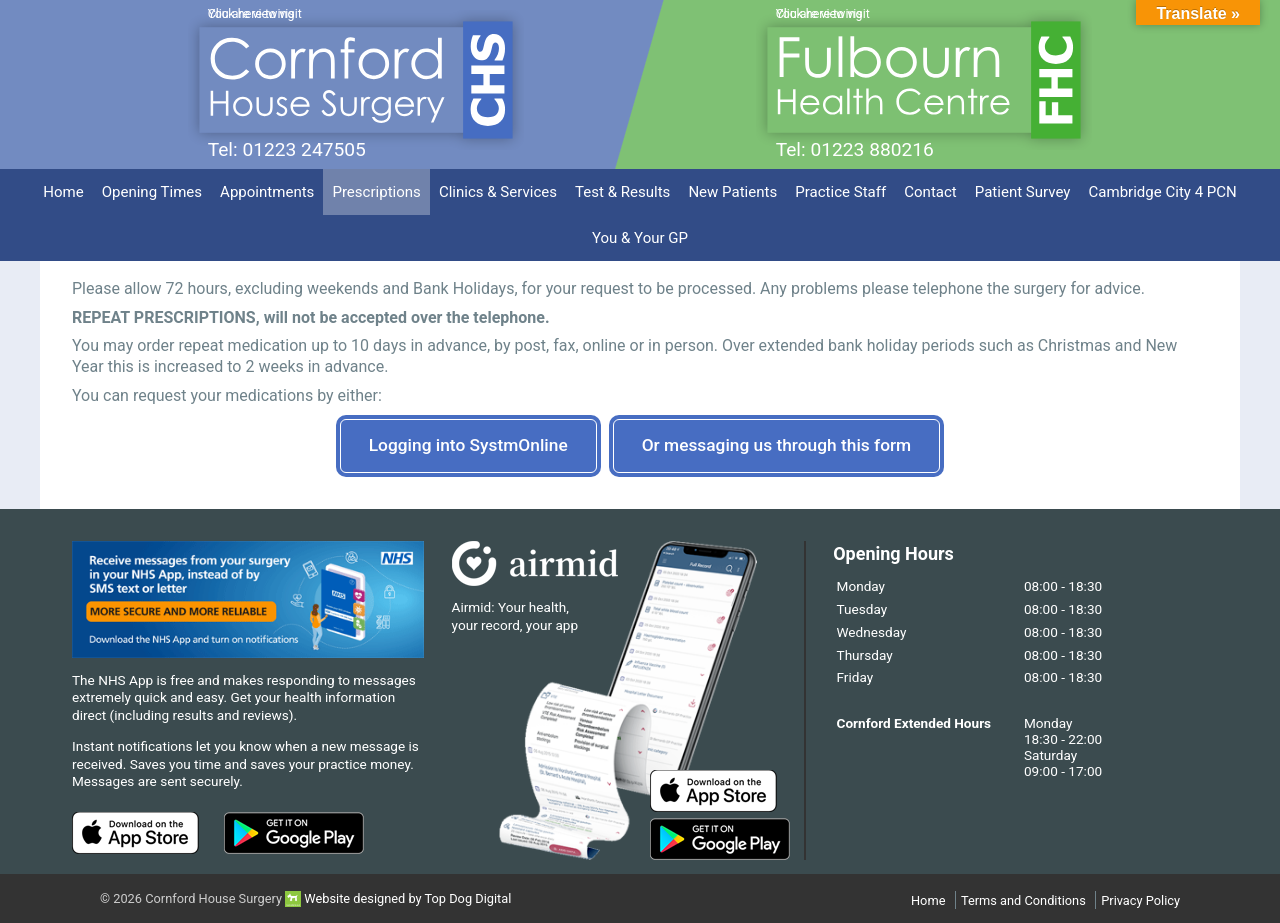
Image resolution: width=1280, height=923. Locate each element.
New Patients (732, 192)
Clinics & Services (498, 192)
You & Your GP (640, 238)
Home (63, 192)
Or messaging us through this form (777, 445)
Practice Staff (840, 192)
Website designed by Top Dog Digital (398, 898)
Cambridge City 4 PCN (1163, 192)
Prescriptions (376, 192)
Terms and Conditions (1023, 900)
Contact (930, 192)
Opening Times (152, 192)
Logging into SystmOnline (468, 445)
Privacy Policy (1140, 900)
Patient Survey (1023, 192)
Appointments (267, 192)
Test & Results (622, 192)
